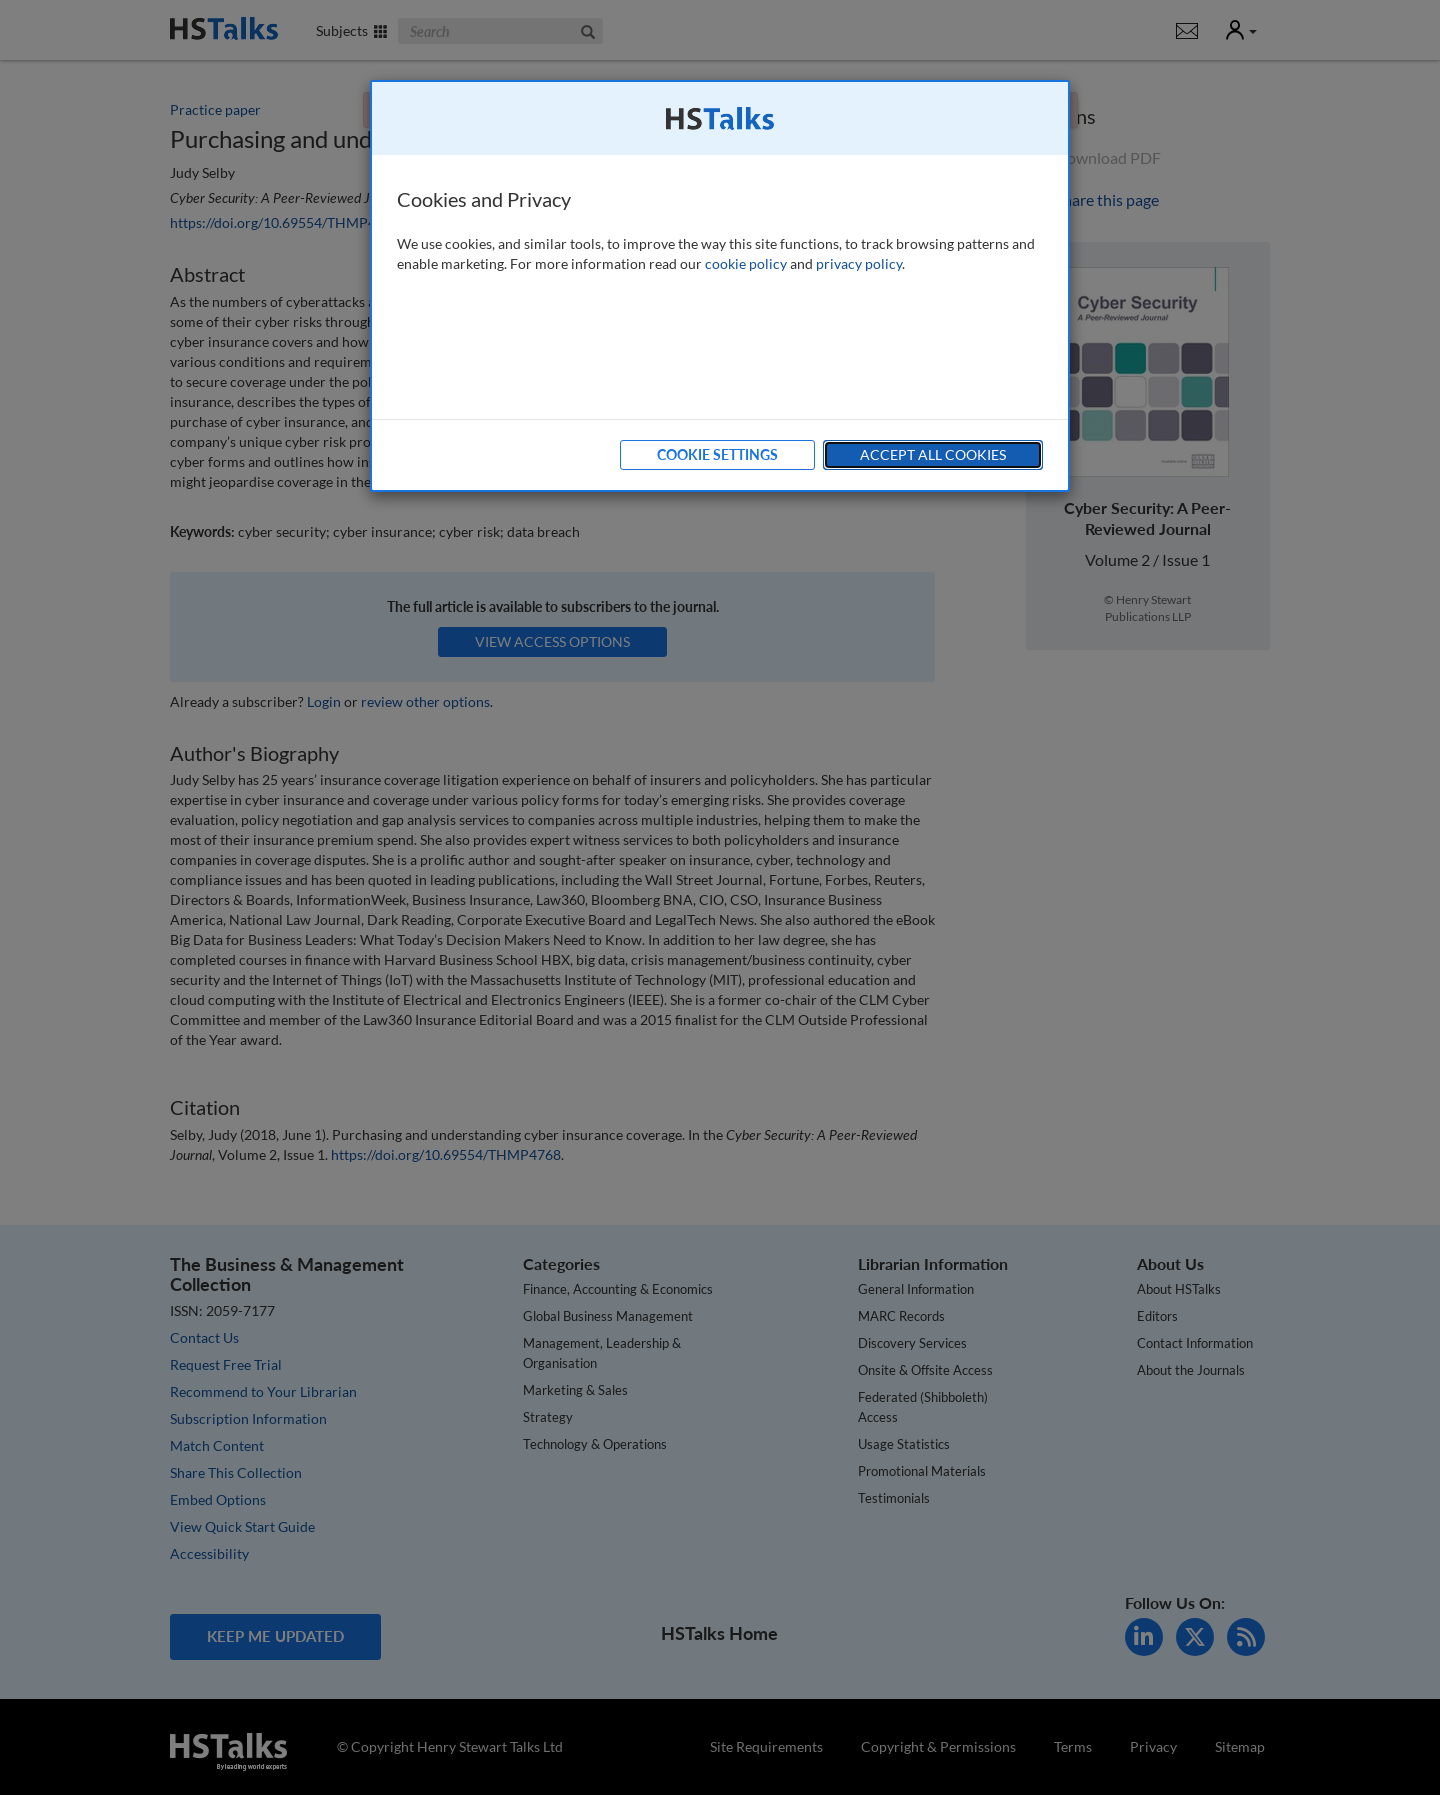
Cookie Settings (717, 454)
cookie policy (746, 263)
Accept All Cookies (933, 454)
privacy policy (859, 263)
